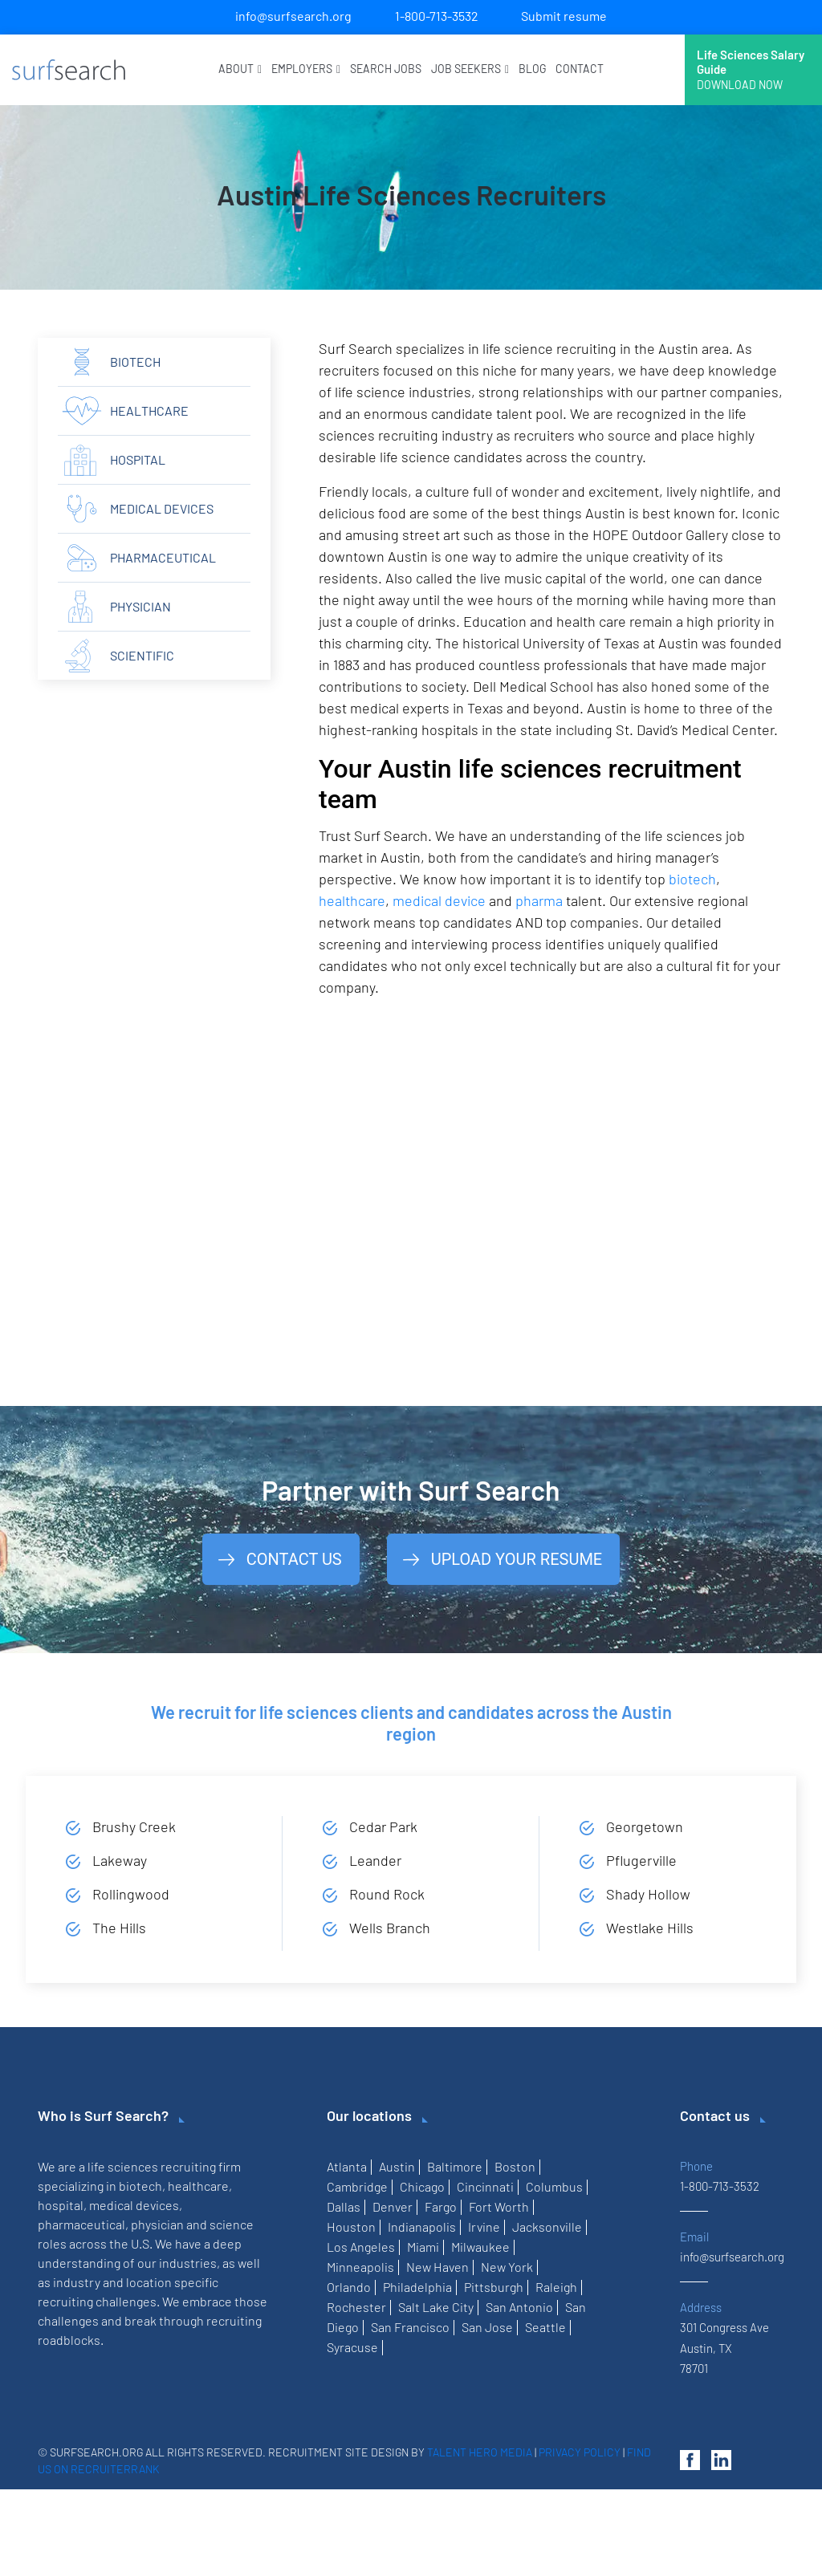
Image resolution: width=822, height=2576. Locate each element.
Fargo (441, 2206)
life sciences (122, 2166)
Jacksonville (547, 2226)
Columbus (554, 2186)
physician (140, 606)
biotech (692, 879)
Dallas (343, 2206)
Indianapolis (422, 2226)
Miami (423, 2246)
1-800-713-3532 (436, 15)
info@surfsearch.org (293, 15)
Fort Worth (499, 2206)
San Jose (487, 2326)
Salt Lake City (436, 2306)
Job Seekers (470, 68)
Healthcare (149, 410)
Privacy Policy (580, 2452)
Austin (397, 2166)
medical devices (134, 2204)
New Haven (437, 2266)
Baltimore (454, 2166)
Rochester (356, 2306)
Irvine (484, 2226)
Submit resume (564, 15)
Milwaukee (480, 2246)
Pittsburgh (493, 2286)
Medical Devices (162, 508)
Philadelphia (417, 2286)
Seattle (545, 2326)
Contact (579, 68)
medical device (439, 900)
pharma (539, 900)
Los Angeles (361, 2246)
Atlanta (347, 2166)
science (232, 2224)
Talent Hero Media (479, 2452)
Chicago (422, 2186)
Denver (392, 2206)
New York (507, 2266)
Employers (305, 68)
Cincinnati (485, 2186)
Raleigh (556, 2286)
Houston (351, 2226)
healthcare (352, 900)
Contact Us (294, 1559)
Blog (532, 68)
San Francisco (410, 2326)
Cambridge (357, 2186)
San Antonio (519, 2306)
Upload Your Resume (517, 1559)
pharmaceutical (81, 2224)
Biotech (135, 361)
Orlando (349, 2286)
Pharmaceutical (163, 557)
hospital (137, 459)
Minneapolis (360, 2266)
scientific (142, 655)
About (240, 68)
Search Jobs (385, 68)
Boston (514, 2166)
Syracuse (352, 2347)
